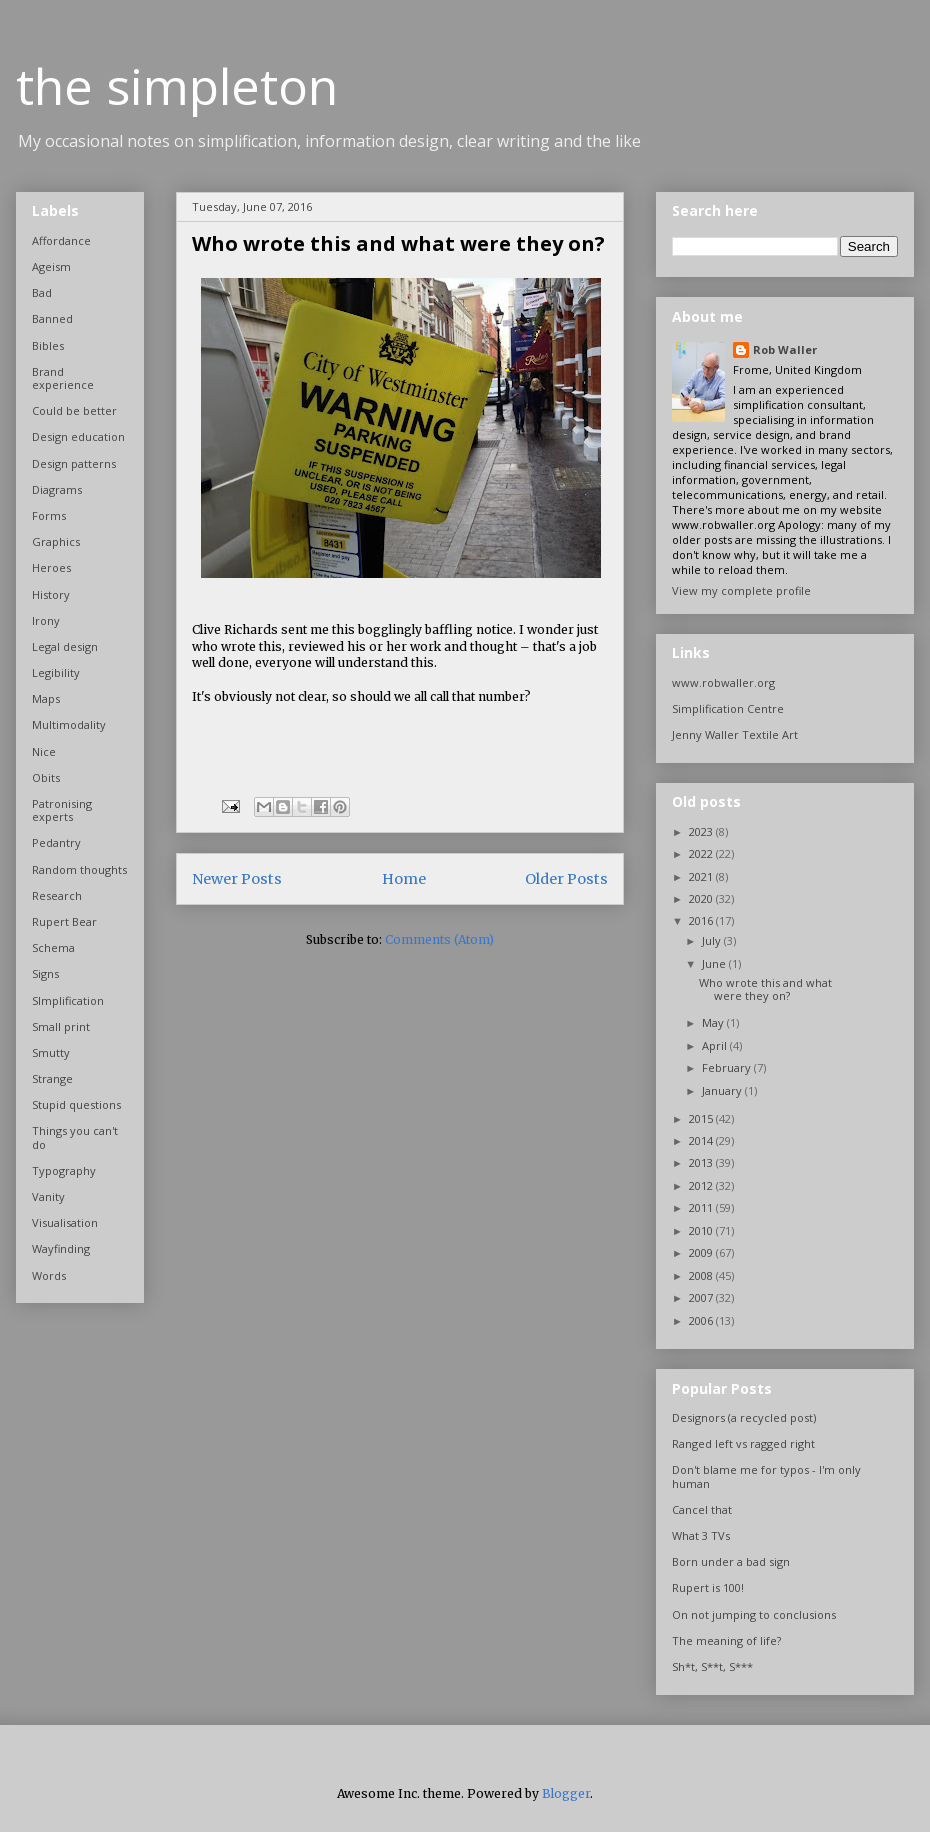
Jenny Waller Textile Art (735, 734)
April (716, 1045)
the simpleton (177, 86)
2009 (702, 1252)
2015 (702, 1118)
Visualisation (65, 1222)
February (728, 1067)
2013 (702, 1162)
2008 (702, 1275)
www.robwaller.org (723, 682)
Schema (53, 947)
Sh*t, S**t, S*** (712, 1666)
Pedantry (56, 842)
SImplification (68, 1000)
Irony (46, 620)
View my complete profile (741, 590)
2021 (702, 876)
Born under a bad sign (731, 1561)
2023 (702, 831)
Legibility (56, 672)
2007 (702, 1297)
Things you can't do (75, 1137)
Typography (64, 1170)
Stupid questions (76, 1104)
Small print (61, 1026)
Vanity (48, 1196)
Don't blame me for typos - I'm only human (766, 1476)
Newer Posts (237, 879)
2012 (702, 1185)
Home (404, 879)
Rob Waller (785, 349)
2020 (702, 898)
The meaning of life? (726, 1640)
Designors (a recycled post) (744, 1417)
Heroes (51, 567)
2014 (702, 1140)
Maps (46, 698)
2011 (702, 1207)
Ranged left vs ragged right (743, 1443)
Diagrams (57, 489)
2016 (702, 920)
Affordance (61, 240)
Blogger (566, 1793)
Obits (46, 777)
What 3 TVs (701, 1535)
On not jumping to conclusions (754, 1614)
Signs (45, 973)
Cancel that (702, 1509)
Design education (78, 436)
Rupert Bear (64, 921)
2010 (702, 1230)
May (714, 1022)
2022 (702, 853)
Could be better (74, 410)
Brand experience (63, 378)
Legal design (65, 646)
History (51, 594)
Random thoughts (79, 869)
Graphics (56, 541)
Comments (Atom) (439, 939)
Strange (52, 1078)
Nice (44, 751)
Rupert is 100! (708, 1587)
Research (57, 895)
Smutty (51, 1052)
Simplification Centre (728, 708)
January (723, 1090)
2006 (702, 1320)
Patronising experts (62, 810)
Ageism (51, 266)
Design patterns (74, 463)
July (713, 940)
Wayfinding (61, 1248)
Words (49, 1275)
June (715, 963)
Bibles (48, 345)
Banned (52, 318)
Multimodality (69, 724)
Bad (42, 292)
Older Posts (566, 879)
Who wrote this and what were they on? (398, 243)
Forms (49, 515)
